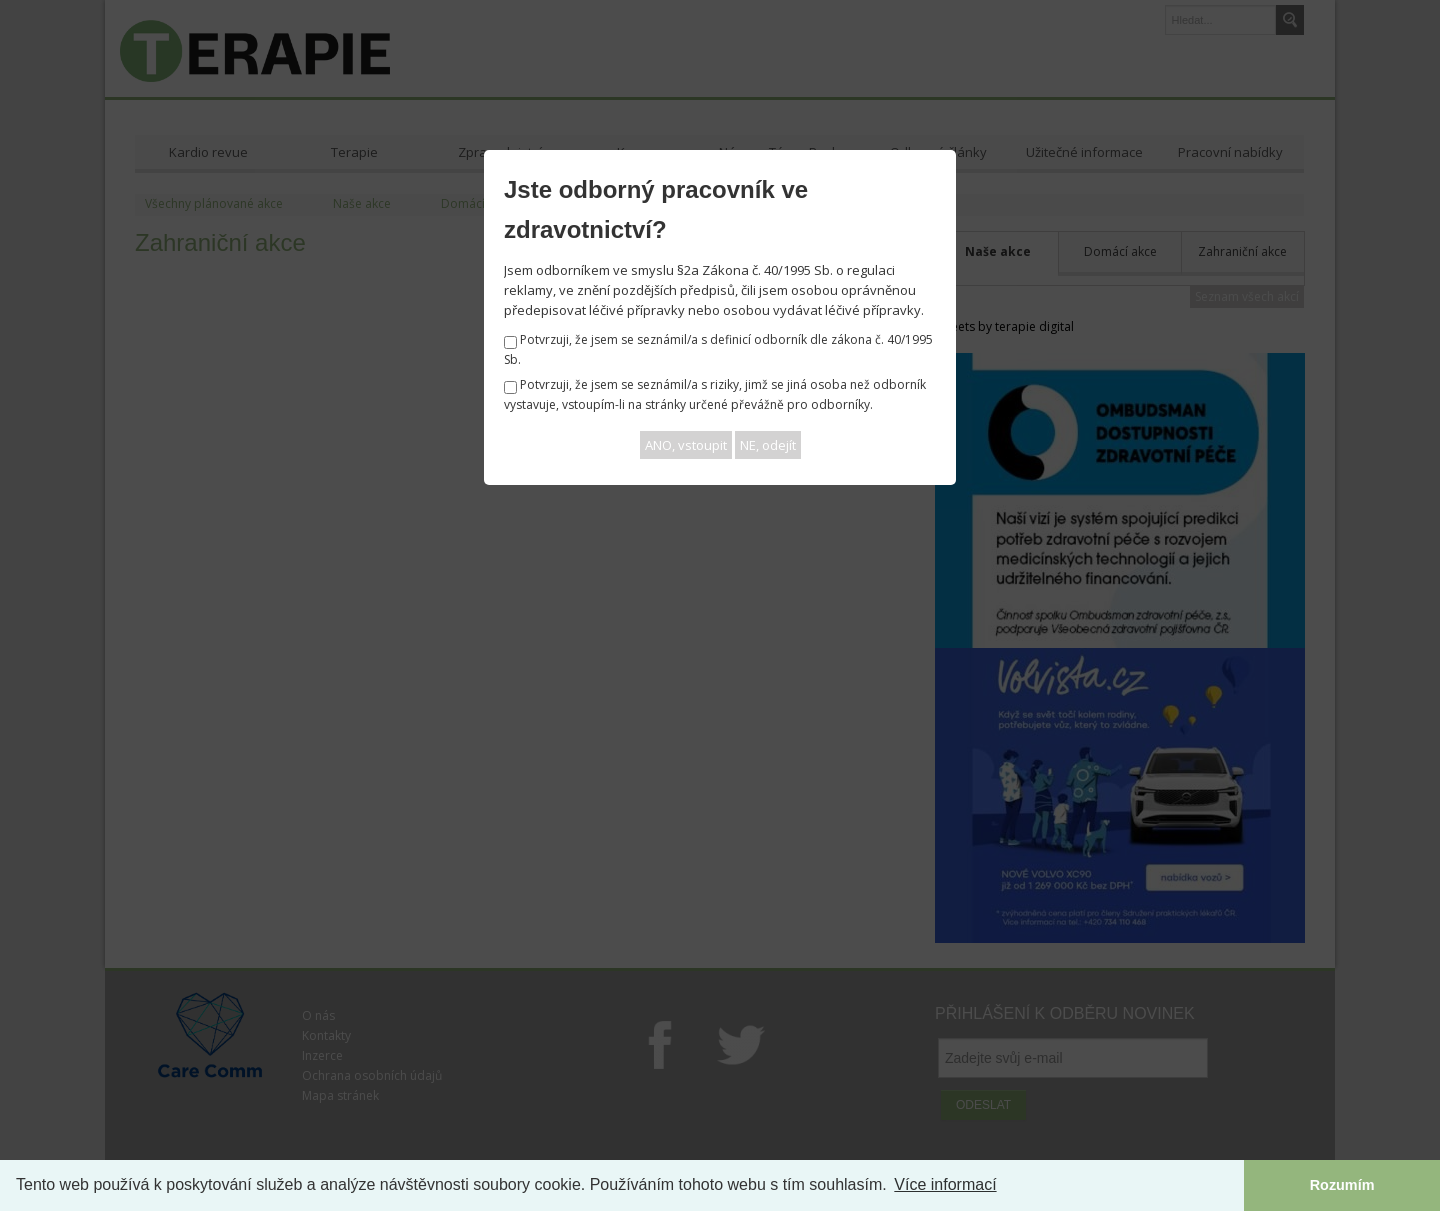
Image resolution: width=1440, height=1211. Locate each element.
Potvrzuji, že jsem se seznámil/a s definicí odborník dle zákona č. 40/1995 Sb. (718, 349)
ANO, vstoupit (686, 445)
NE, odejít (768, 445)
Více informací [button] (945, 1184)
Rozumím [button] (1342, 1185)
